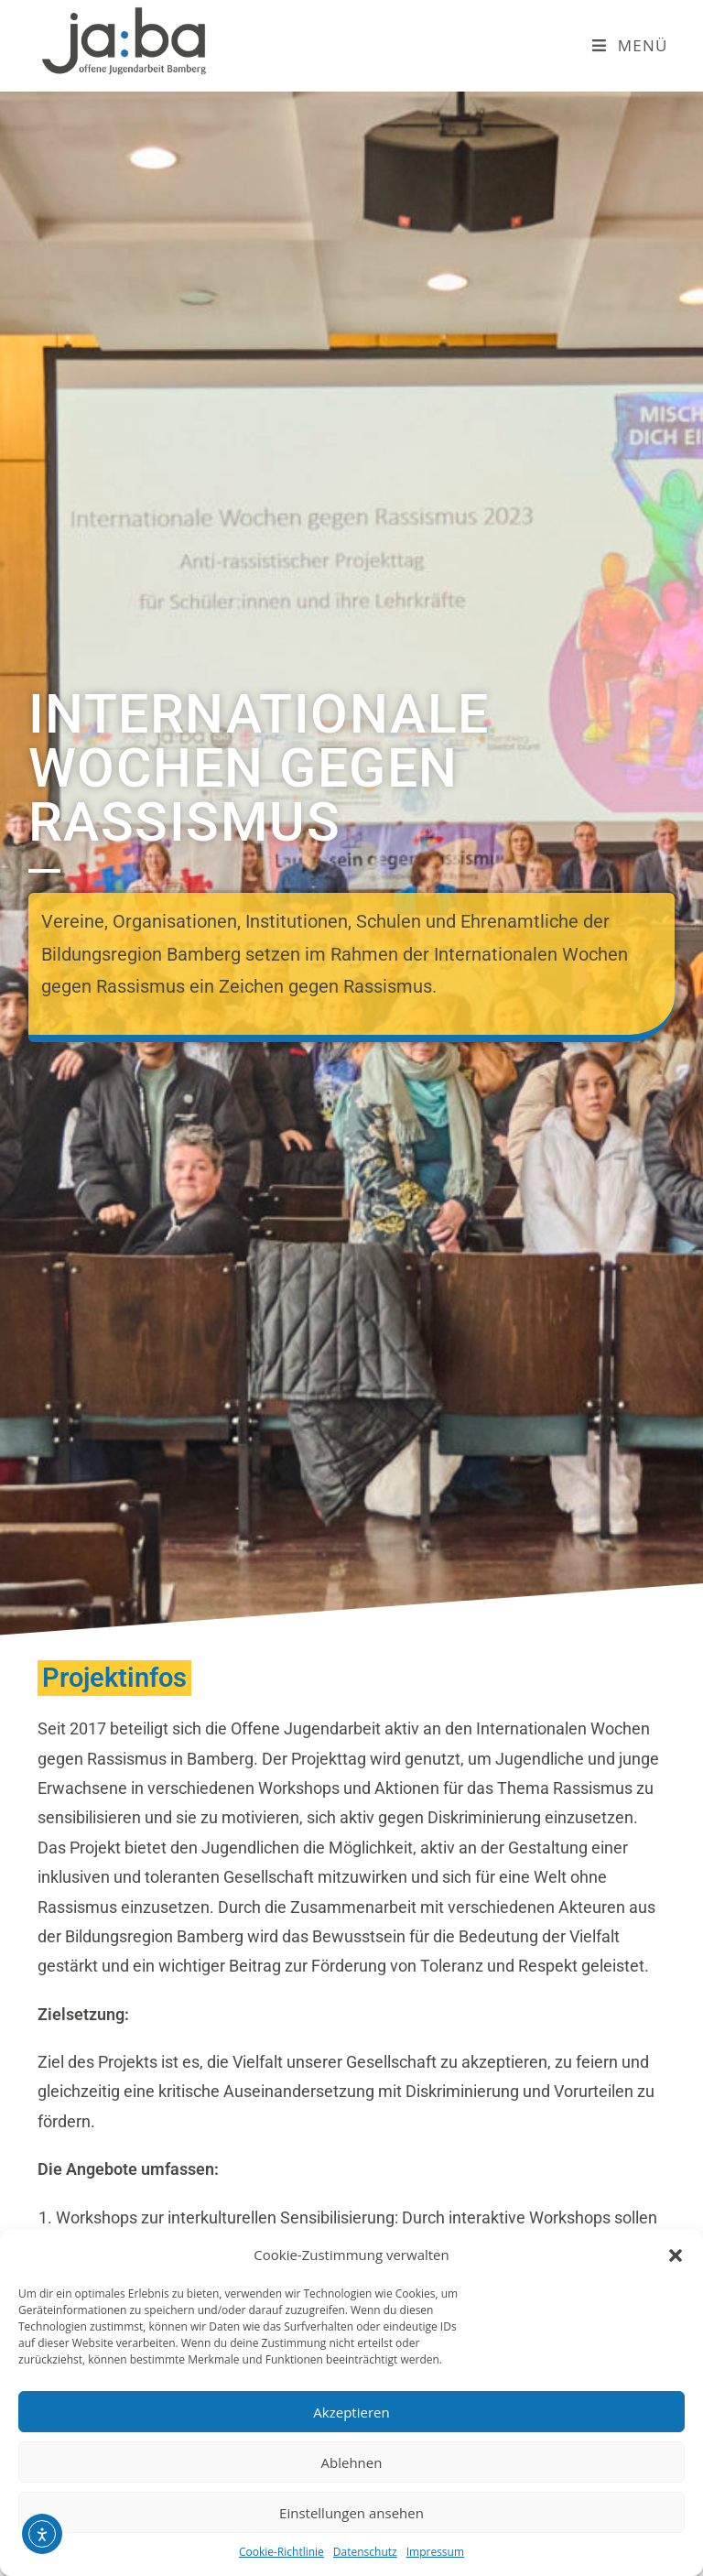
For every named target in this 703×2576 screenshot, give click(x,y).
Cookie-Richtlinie (281, 2552)
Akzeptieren (351, 2412)
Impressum (435, 2552)
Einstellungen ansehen (351, 2513)
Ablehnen (352, 2462)
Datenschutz (365, 2552)
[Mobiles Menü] (630, 45)
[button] (675, 2255)
